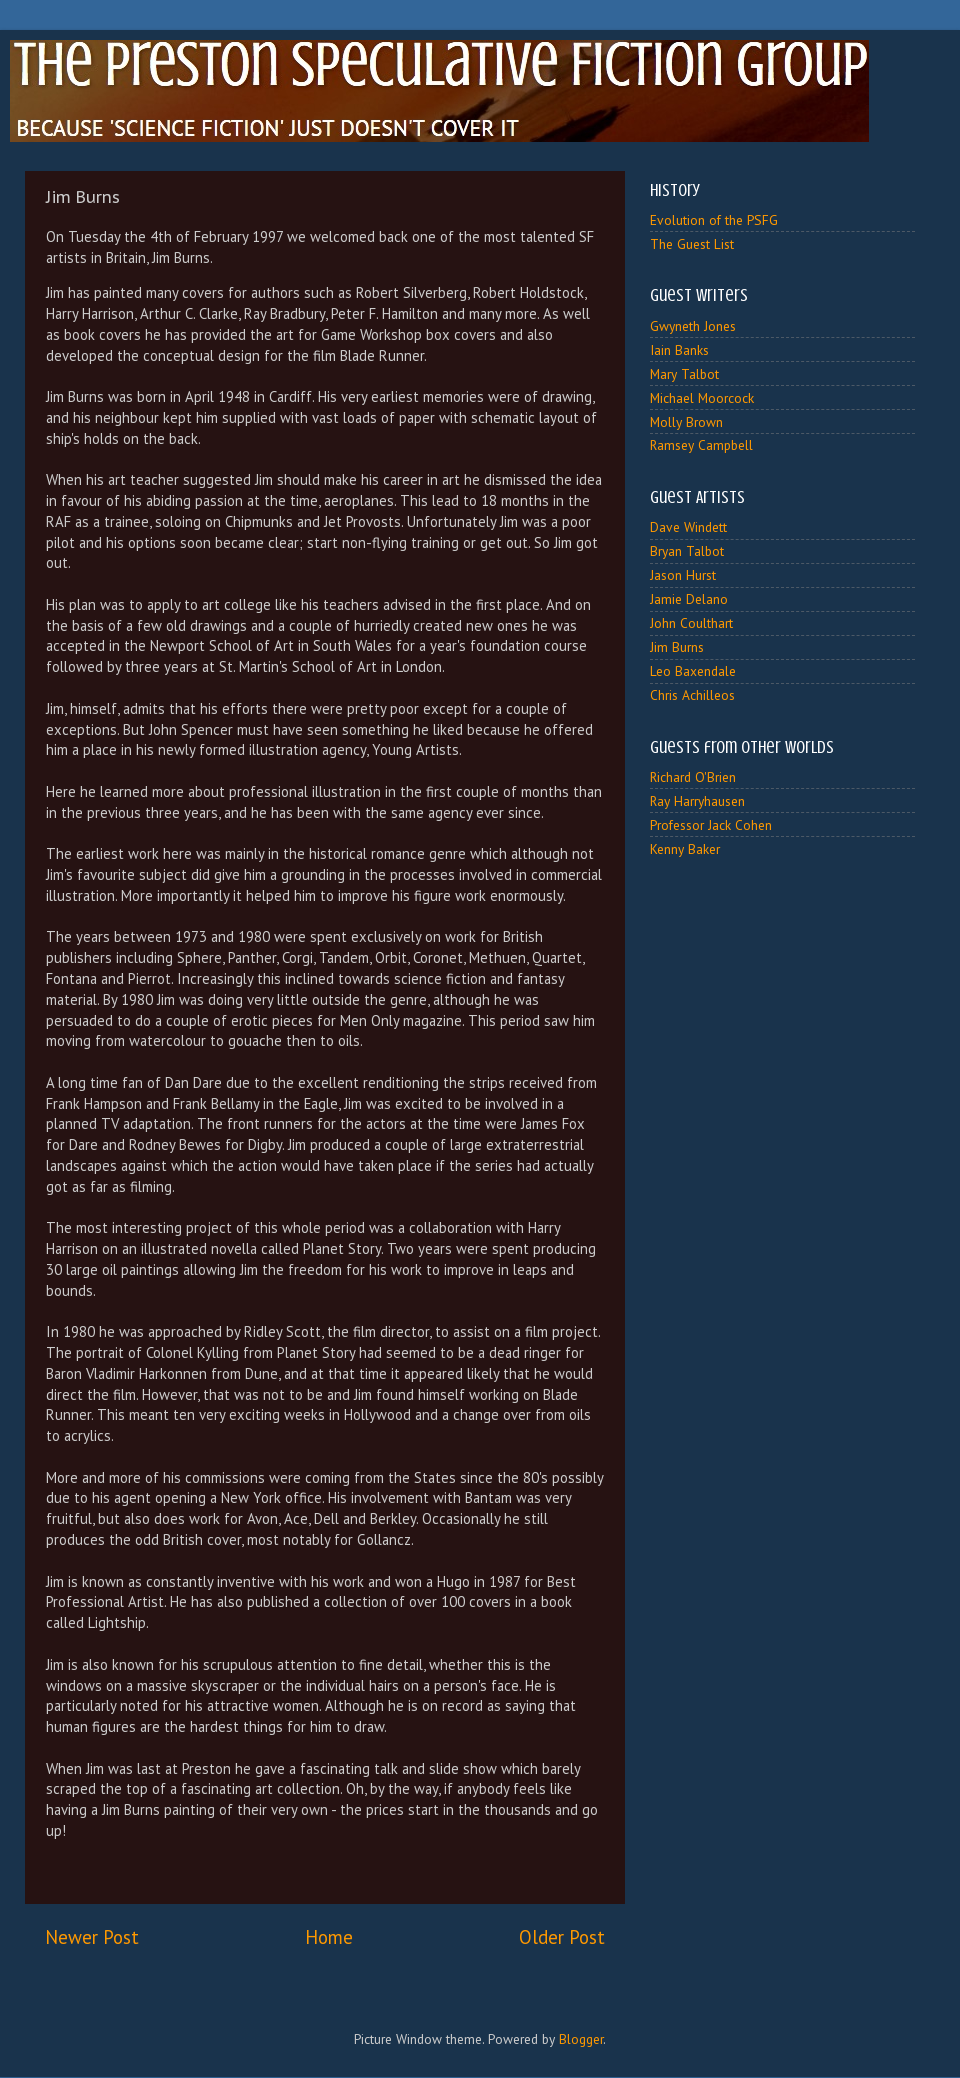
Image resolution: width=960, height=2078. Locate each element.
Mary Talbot (684, 374)
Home (329, 1937)
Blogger (581, 2039)
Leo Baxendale (693, 671)
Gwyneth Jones (693, 326)
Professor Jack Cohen (711, 825)
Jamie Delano (689, 599)
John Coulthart (691, 623)
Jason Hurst (683, 575)
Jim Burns (677, 647)
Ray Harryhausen (697, 801)
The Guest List (692, 244)
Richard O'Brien (693, 777)
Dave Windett (688, 527)
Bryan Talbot (687, 551)
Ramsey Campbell (701, 445)
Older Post (562, 1937)
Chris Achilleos (692, 695)
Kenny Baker (685, 849)
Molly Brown (686, 422)
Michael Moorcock (702, 398)
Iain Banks (679, 350)
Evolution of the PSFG (714, 220)
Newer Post (92, 1937)
